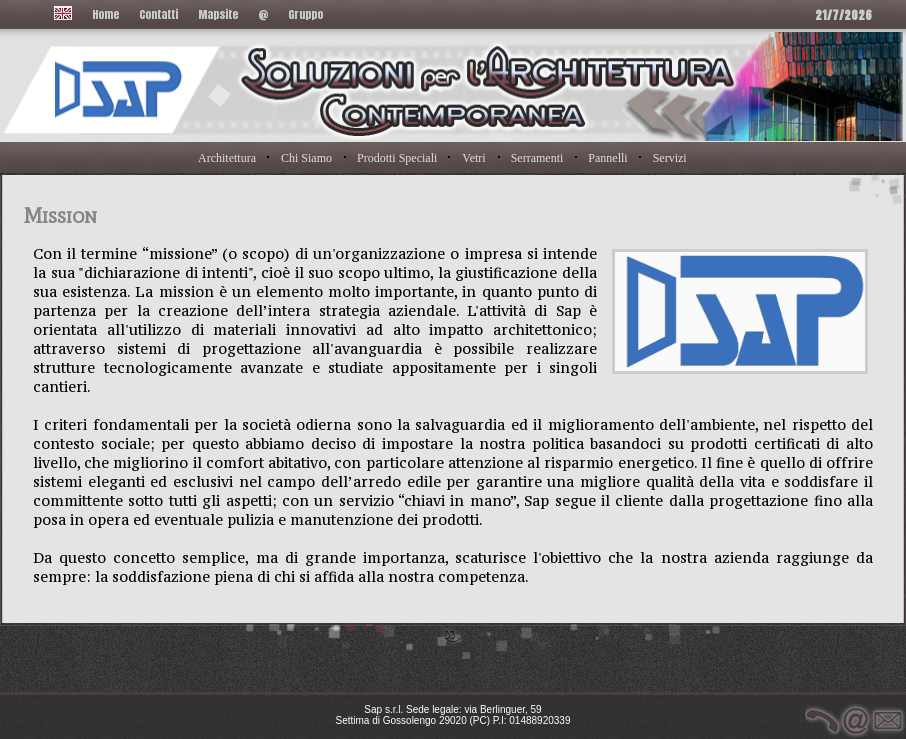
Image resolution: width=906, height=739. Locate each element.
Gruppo (305, 14)
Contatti (158, 14)
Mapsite (218, 14)
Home (105, 14)
